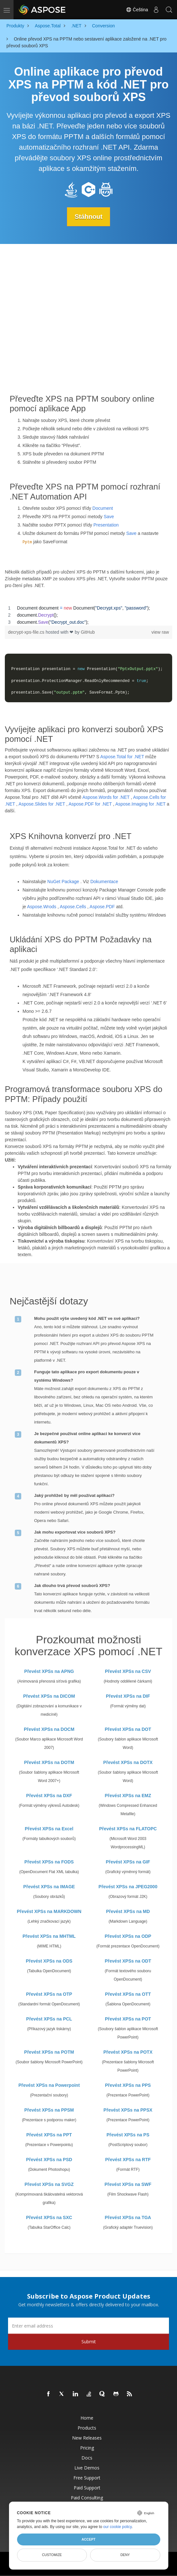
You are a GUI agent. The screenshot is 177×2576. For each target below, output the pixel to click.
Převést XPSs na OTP (49, 1994)
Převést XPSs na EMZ (128, 1795)
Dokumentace (104, 881)
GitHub (88, 632)
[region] (88, 615)
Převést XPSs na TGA (128, 2217)
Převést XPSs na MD (128, 1911)
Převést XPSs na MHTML (49, 1936)
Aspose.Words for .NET (106, 797)
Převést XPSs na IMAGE (49, 1886)
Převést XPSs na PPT (49, 2134)
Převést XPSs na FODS (49, 1861)
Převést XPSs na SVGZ (49, 2184)
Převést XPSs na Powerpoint (49, 2085)
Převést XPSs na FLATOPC (128, 1828)
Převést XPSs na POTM (49, 2052)
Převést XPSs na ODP (128, 1936)
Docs (86, 2458)
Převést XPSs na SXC (49, 2217)
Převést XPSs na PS (128, 2134)
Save (109, 516)
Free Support (86, 2478)
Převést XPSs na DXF (49, 1795)
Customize (52, 2555)
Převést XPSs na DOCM (49, 1729)
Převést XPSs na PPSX (128, 2110)
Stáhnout (89, 216)
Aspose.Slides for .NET (42, 804)
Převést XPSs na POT (128, 2018)
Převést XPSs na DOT (128, 1729)
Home (86, 2418)
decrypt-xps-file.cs (27, 632)
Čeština (137, 10)
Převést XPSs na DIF (128, 1696)
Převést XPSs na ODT (128, 1961)
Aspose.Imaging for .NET (140, 804)
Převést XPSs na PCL (49, 2018)
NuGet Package (63, 881)
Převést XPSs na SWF (128, 2184)
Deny (125, 2555)
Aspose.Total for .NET (122, 756)
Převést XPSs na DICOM (49, 1696)
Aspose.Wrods (41, 906)
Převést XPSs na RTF (128, 2159)
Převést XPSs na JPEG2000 (127, 1886)
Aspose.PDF (102, 906)
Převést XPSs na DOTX (128, 1762)
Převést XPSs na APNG (49, 1671)
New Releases (87, 2438)
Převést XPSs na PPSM (49, 2110)
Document (102, 508)
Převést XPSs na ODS (49, 1961)
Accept (88, 2539)
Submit (88, 2341)
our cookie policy (117, 2527)
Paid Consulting (87, 2498)
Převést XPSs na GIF (128, 1861)
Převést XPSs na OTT (128, 1994)
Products (87, 2428)
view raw (160, 632)
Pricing (87, 2448)
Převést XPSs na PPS (128, 2085)
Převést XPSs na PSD (49, 2159)
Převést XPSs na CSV (128, 1671)
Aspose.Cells (73, 906)
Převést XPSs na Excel (49, 1828)
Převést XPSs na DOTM (49, 1762)
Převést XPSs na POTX (128, 2052)
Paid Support (87, 2488)
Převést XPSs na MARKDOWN (49, 1911)
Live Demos (86, 2468)
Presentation (106, 524)
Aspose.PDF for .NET (90, 804)
